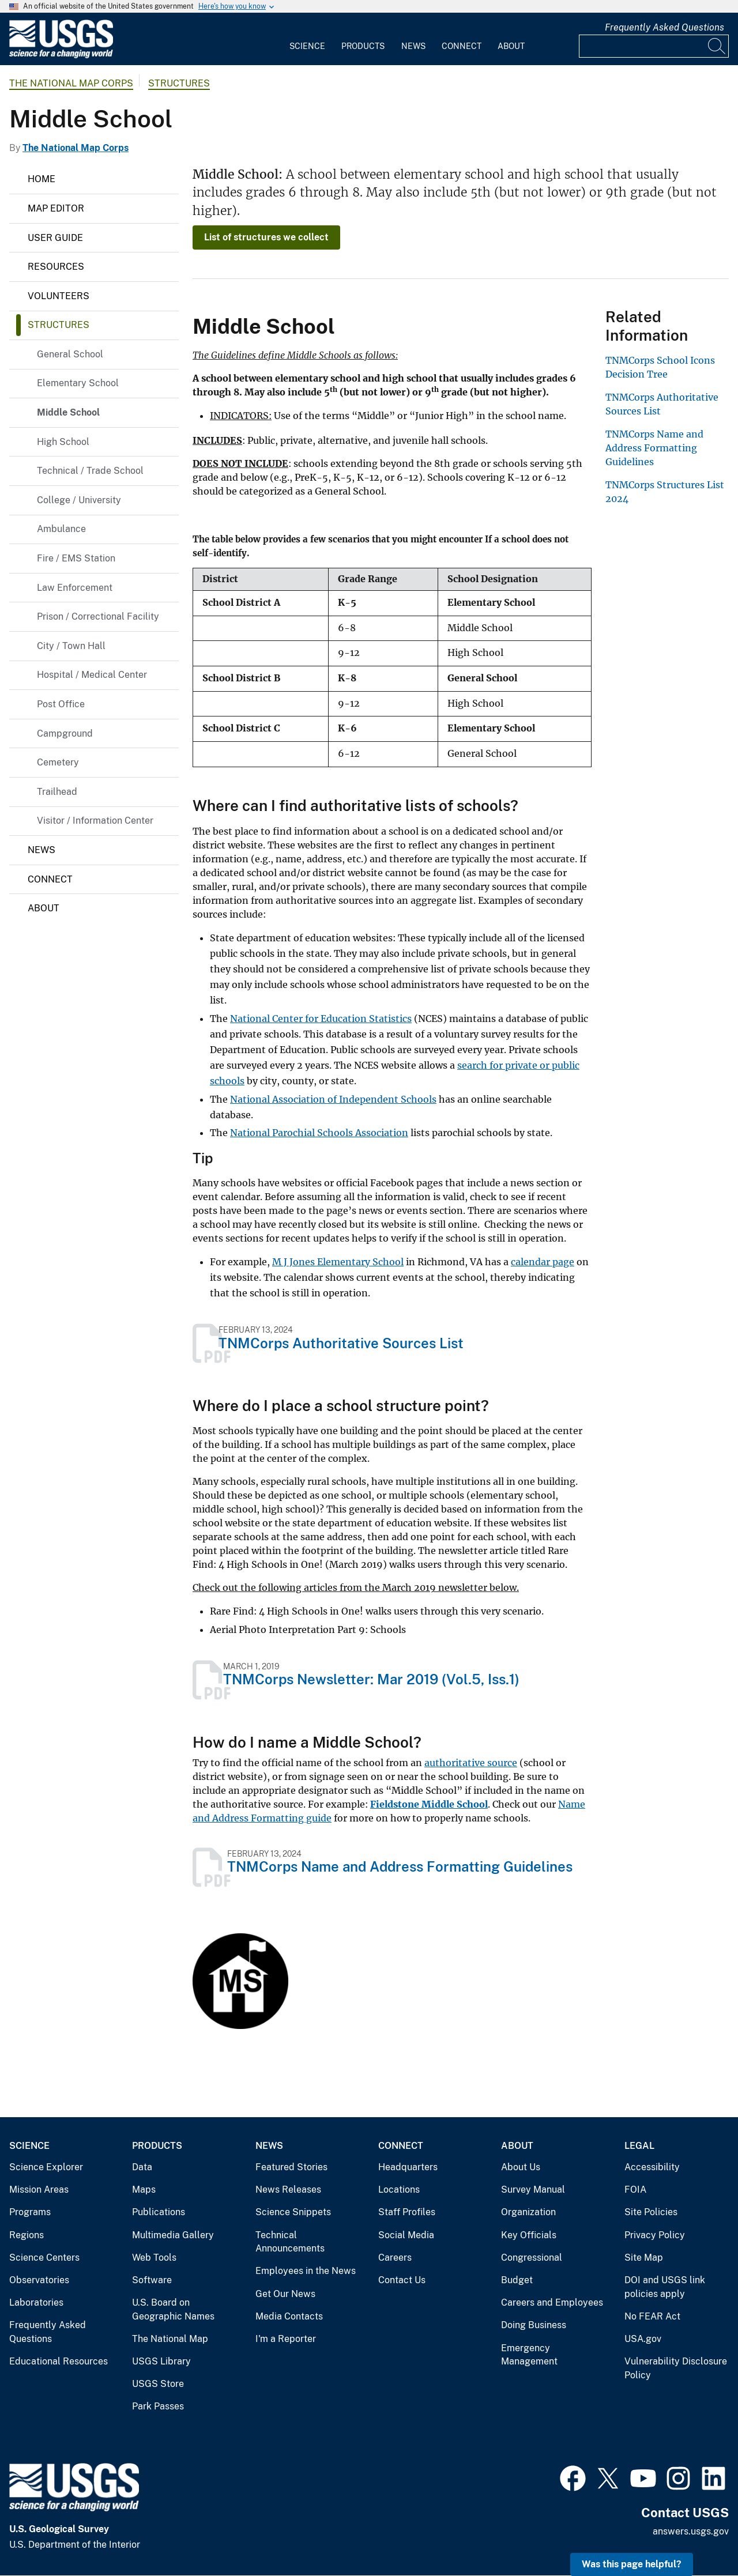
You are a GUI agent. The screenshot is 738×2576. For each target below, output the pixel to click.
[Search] (717, 46)
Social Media (406, 2235)
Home (41, 179)
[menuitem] (307, 39)
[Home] (61, 55)
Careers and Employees (552, 2302)
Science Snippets (293, 2212)
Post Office (61, 704)
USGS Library (161, 2361)
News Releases (288, 2189)
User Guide (55, 237)
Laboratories (36, 2302)
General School (70, 354)
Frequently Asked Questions (664, 27)
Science (307, 46)
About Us (520, 2167)
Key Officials (528, 2235)
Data (142, 2167)
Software (152, 2280)
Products (363, 46)
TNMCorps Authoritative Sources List (341, 1343)
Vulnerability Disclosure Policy (675, 2368)
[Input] (654, 46)
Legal (639, 2145)
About (511, 46)
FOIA (635, 2189)
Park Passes (158, 2406)
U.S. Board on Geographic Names (173, 2309)
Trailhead (57, 791)
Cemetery (58, 762)
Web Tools (154, 2257)
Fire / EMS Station (76, 558)
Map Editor (56, 208)
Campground (65, 733)
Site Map (643, 2257)
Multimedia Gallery (173, 2235)
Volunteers (58, 296)
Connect (461, 46)
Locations (399, 2189)
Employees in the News (305, 2270)
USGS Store (158, 2383)
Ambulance (61, 528)
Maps (144, 2189)
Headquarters (408, 2167)
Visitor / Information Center (95, 820)
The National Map (170, 2338)
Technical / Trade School (90, 470)
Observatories (39, 2280)
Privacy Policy (654, 2235)
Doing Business (533, 2324)
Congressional (531, 2257)
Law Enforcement (74, 587)
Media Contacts (289, 2316)
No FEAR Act (652, 2316)
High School (63, 441)
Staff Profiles (406, 2212)
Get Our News (285, 2293)
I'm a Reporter (285, 2338)
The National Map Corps (71, 83)
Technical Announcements (290, 2242)
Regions (26, 2235)
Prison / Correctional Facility (98, 616)
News (413, 46)
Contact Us (402, 2280)
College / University (79, 500)
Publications (158, 2212)
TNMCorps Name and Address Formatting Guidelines (400, 1866)
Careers (395, 2257)
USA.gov (642, 2338)
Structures (179, 83)
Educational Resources (58, 2361)
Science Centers (44, 2257)
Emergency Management (529, 2355)
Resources (56, 266)
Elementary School (78, 383)
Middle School (68, 412)
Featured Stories (291, 2167)
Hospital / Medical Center (92, 674)
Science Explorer (46, 2167)
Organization (528, 2212)
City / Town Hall (71, 645)
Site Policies (650, 2212)
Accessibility (652, 2167)
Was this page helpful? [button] (631, 2564)
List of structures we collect (266, 237)
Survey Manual (533, 2189)
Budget (517, 2280)
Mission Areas (39, 2189)
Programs (30, 2212)
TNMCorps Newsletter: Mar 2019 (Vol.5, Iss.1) (371, 1679)
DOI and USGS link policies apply (664, 2287)
